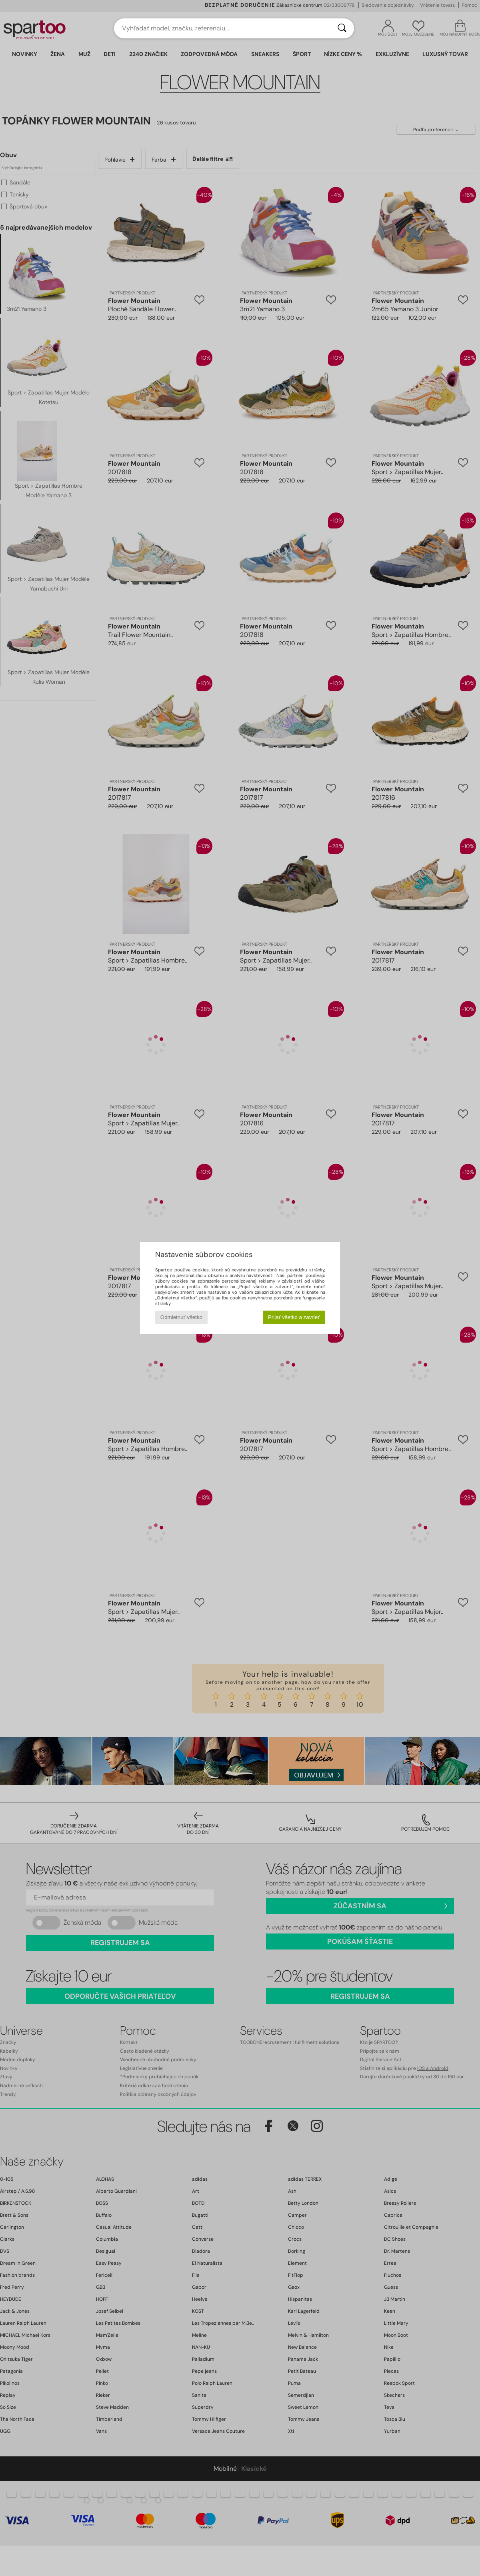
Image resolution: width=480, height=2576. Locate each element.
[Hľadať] (342, 28)
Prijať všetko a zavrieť (294, 1317)
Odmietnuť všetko (181, 1317)
